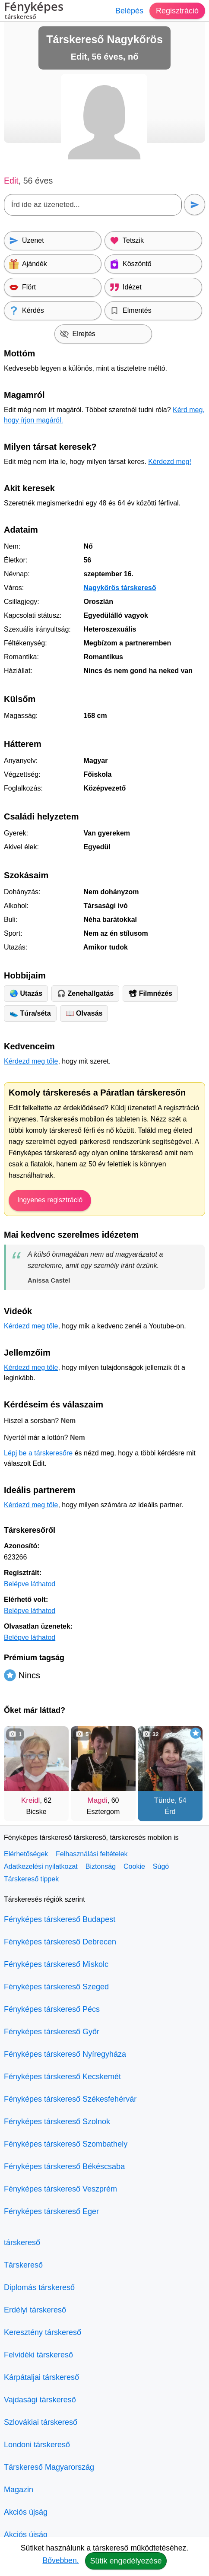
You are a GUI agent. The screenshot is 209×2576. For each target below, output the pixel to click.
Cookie (134, 1866)
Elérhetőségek (26, 1854)
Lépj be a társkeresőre (38, 1453)
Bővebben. (60, 2560)
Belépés (129, 10)
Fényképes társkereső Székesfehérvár (70, 2099)
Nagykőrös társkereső (119, 587)
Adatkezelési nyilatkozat (41, 1866)
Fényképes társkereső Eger (51, 2211)
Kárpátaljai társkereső (41, 2377)
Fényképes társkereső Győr (51, 2031)
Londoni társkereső (37, 2444)
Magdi (98, 1800)
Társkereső (23, 2265)
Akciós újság (26, 2512)
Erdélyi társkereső (35, 2310)
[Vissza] (19, 1769)
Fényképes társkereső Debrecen (60, 1942)
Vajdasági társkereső (40, 2399)
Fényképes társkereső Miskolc (56, 1964)
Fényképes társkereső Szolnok (57, 2121)
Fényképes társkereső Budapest (59, 1919)
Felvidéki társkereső (38, 2354)
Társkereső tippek (31, 1879)
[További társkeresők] (190, 1769)
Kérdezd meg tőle (31, 1061)
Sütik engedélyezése (126, 2561)
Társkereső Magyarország (49, 2467)
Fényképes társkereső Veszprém (60, 2189)
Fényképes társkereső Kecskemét (62, 2076)
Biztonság (101, 1866)
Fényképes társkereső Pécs (52, 2009)
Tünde (164, 1800)
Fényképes (33, 11)
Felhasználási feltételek (91, 1854)
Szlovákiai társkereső (40, 2422)
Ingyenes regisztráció (49, 1200)
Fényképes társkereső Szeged (56, 1986)
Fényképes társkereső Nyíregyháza (65, 2054)
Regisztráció (177, 10)
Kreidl (30, 1800)
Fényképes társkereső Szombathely (65, 2144)
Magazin (18, 2489)
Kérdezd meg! (169, 461)
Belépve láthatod (29, 1584)
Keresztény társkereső (42, 2332)
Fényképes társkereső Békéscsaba (64, 2166)
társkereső (22, 2242)
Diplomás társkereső (39, 2287)
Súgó (161, 1866)
